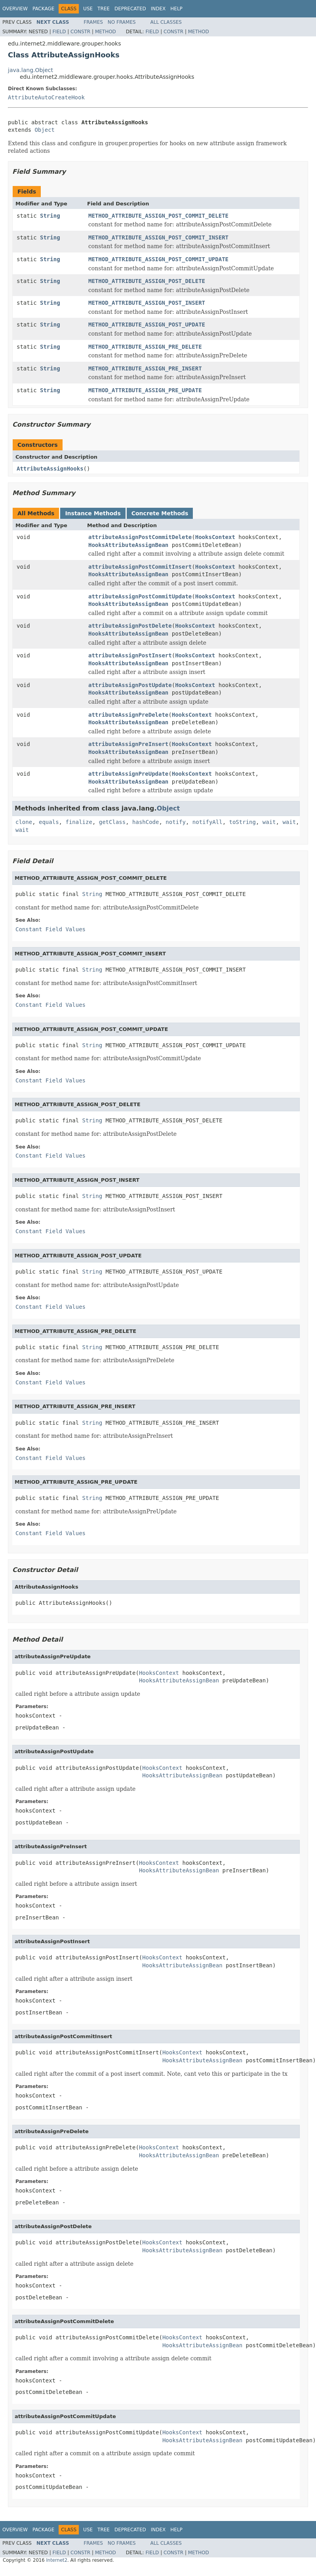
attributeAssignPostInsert (130, 655)
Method (105, 31)
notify (176, 822)
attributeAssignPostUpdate (130, 685)
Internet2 (56, 2560)
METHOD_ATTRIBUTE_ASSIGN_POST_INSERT (146, 303)
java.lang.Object (30, 70)
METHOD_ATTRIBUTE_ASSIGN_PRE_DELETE (145, 347)
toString (242, 822)
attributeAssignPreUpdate (128, 774)
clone (23, 822)
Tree (103, 8)
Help (176, 8)
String (50, 216)
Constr (80, 31)
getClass (112, 822)
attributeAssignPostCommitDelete (140, 537)
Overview (15, 8)
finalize (78, 822)
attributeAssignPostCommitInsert (140, 567)
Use (88, 8)
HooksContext (215, 537)
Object (44, 130)
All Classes (166, 22)
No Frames (122, 22)
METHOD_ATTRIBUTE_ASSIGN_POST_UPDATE (146, 324)
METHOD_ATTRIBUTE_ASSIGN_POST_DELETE (146, 281)
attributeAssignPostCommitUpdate (140, 596)
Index (158, 8)
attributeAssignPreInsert (128, 744)
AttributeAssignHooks (50, 468)
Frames (93, 22)
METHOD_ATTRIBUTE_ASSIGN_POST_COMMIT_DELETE (158, 216)
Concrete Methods (159, 513)
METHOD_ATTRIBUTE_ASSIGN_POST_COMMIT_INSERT (158, 237)
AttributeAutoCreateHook (46, 97)
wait (269, 822)
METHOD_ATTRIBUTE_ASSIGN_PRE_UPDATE (145, 390)
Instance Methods (92, 513)
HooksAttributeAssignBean (128, 545)
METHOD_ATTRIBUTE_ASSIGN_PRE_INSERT (145, 368)
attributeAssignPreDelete (128, 715)
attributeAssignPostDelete (130, 626)
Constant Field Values (50, 929)
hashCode (145, 822)
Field (59, 31)
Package (43, 8)
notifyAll (207, 822)
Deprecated (130, 8)
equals (49, 822)
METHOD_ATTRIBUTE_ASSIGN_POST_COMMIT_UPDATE (158, 259)
